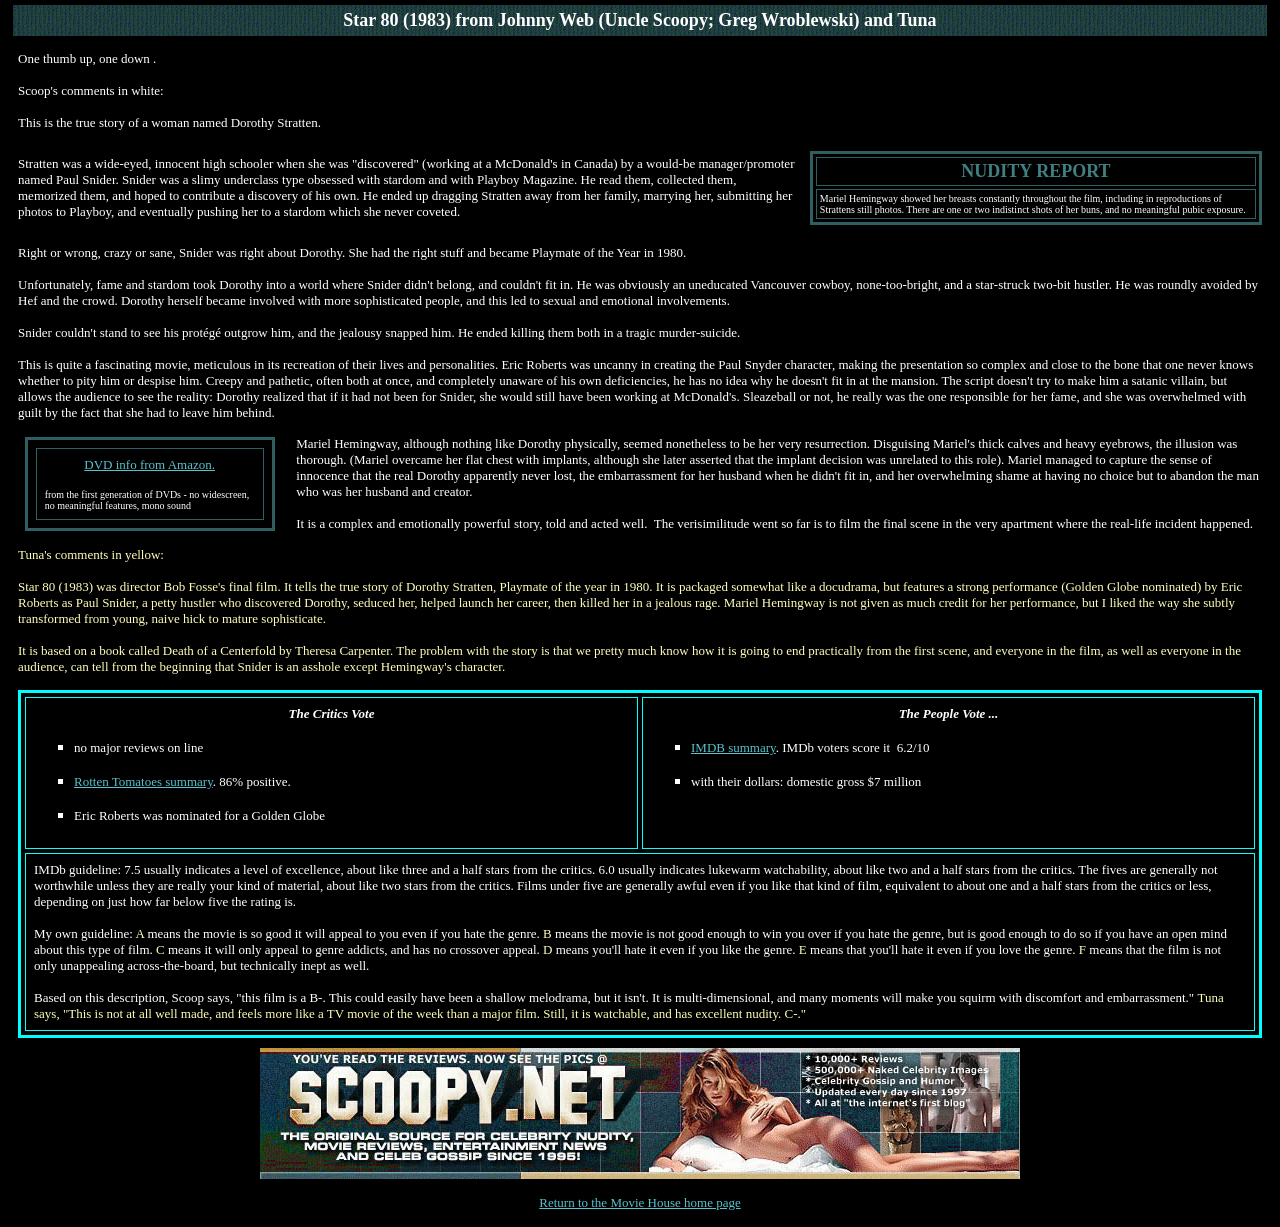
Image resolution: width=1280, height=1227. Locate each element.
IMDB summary (733, 747)
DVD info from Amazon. (149, 464)
